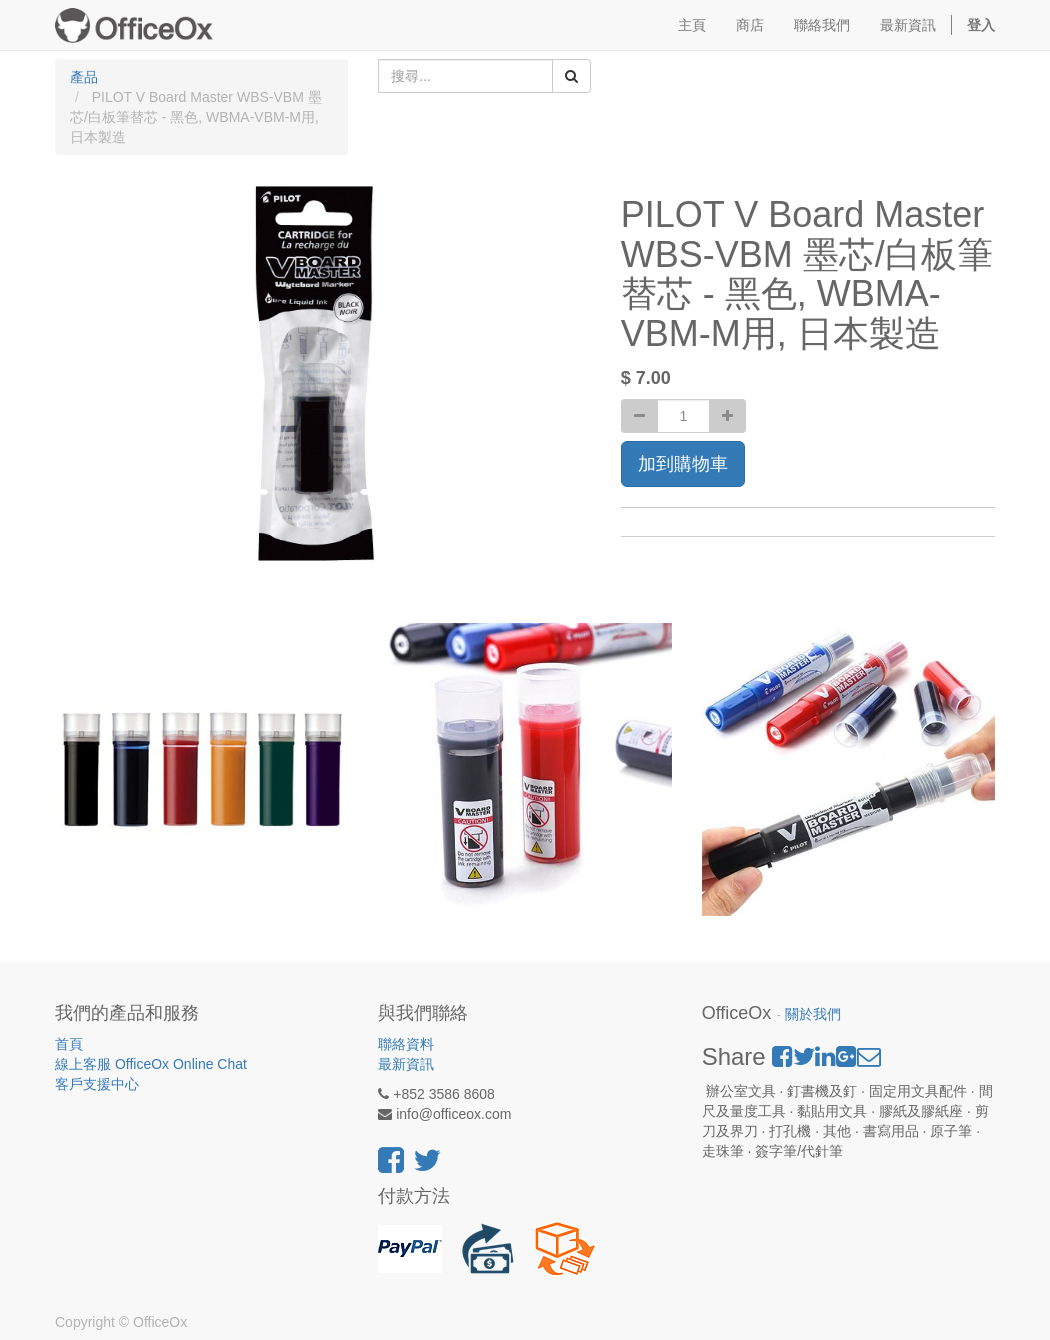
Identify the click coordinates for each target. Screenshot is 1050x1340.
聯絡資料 (406, 1044)
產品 (84, 77)
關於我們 (813, 1014)
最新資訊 (406, 1064)
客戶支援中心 (97, 1084)
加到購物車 (683, 464)
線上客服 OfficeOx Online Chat (151, 1064)
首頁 (69, 1044)
